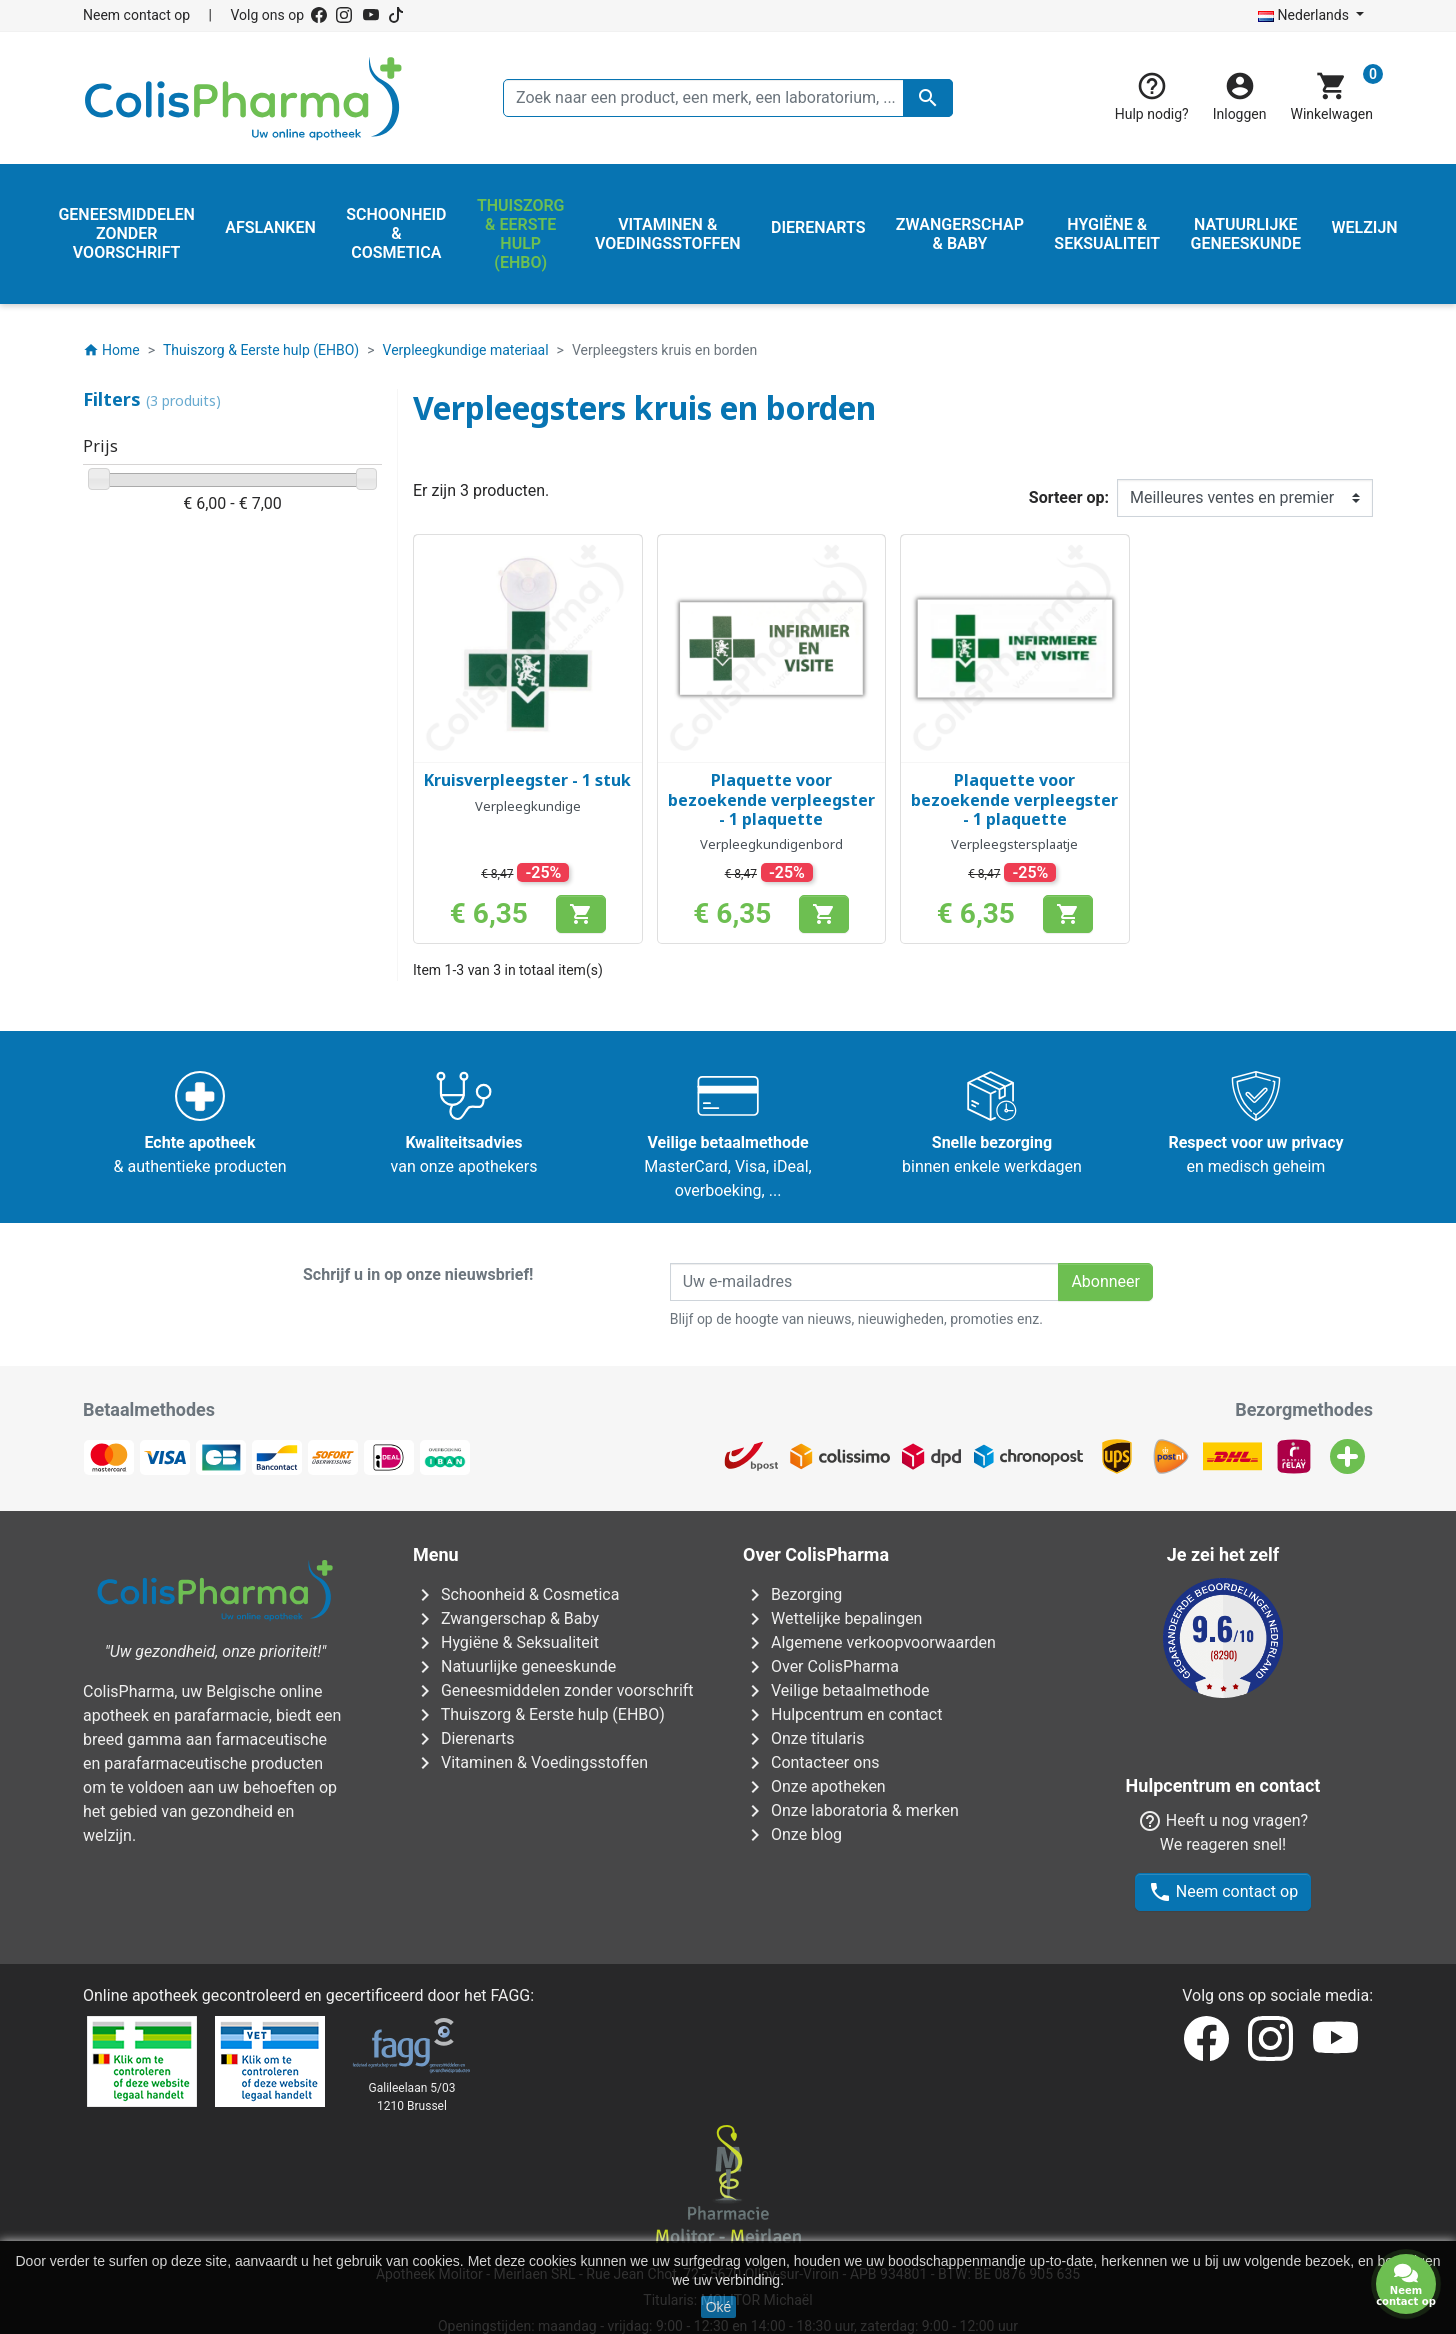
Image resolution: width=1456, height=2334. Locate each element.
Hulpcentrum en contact (842, 1714)
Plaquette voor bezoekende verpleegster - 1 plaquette (771, 799)
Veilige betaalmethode (836, 1690)
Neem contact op (136, 15)
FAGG (511, 1905)
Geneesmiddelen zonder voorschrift (553, 1690)
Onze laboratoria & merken (851, 1810)
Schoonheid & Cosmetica (516, 1594)
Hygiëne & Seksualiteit (506, 1642)
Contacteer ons (811, 1762)
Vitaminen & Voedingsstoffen (530, 1762)
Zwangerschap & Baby (506, 1618)
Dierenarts (463, 1738)
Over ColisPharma (821, 1666)
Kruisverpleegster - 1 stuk (527, 780)
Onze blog (792, 1834)
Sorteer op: (1069, 497)
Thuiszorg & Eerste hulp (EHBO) (539, 1714)
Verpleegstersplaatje (1014, 844)
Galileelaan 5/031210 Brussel (412, 2007)
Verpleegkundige (528, 806)
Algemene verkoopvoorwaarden (869, 1642)
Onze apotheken (814, 1786)
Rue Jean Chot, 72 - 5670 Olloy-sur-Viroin (712, 2184)
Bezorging (792, 1594)
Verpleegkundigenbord (771, 844)
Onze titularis (803, 1738)
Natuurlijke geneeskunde (514, 1666)
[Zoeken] (728, 98)
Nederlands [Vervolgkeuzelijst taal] (1305, 15)
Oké (719, 2307)
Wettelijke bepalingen (832, 1618)
